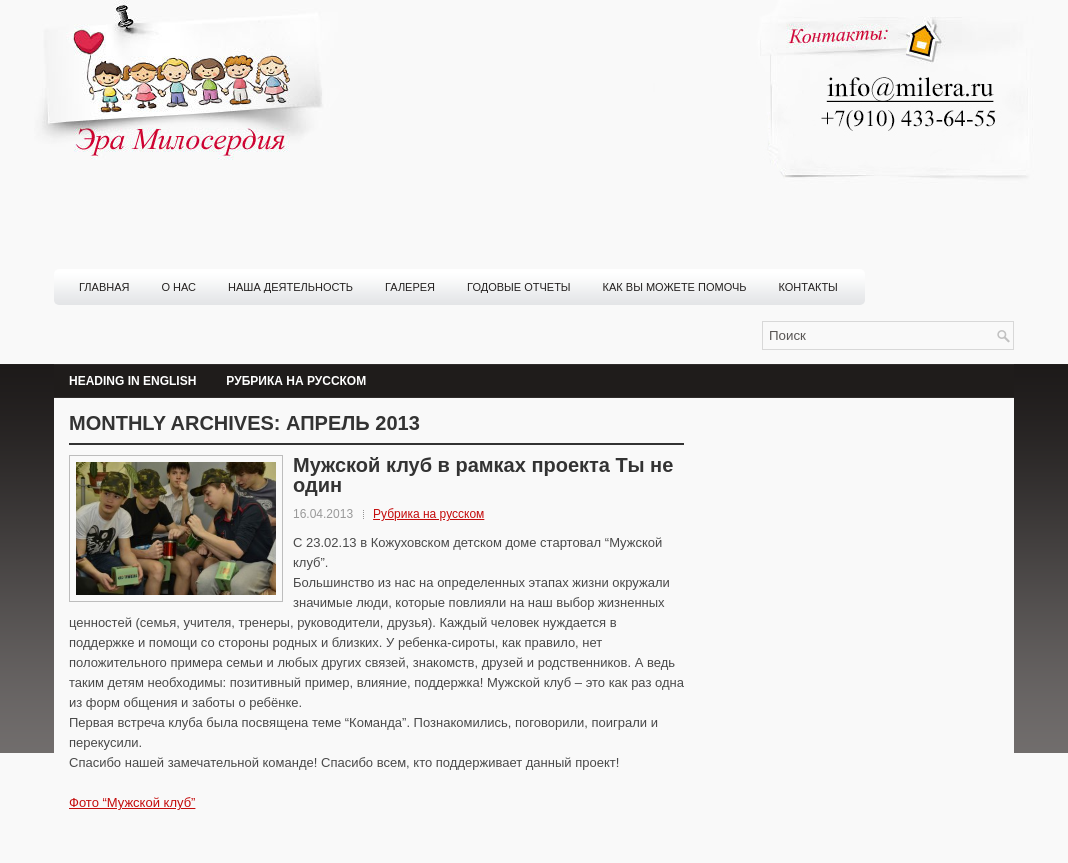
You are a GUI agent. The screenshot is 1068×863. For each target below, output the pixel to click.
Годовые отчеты (519, 287)
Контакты (808, 287)
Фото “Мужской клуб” (132, 802)
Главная (104, 287)
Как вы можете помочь (675, 287)
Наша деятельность (290, 287)
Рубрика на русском (296, 381)
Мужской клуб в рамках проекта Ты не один (483, 475)
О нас (178, 287)
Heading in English (132, 381)
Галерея (410, 287)
